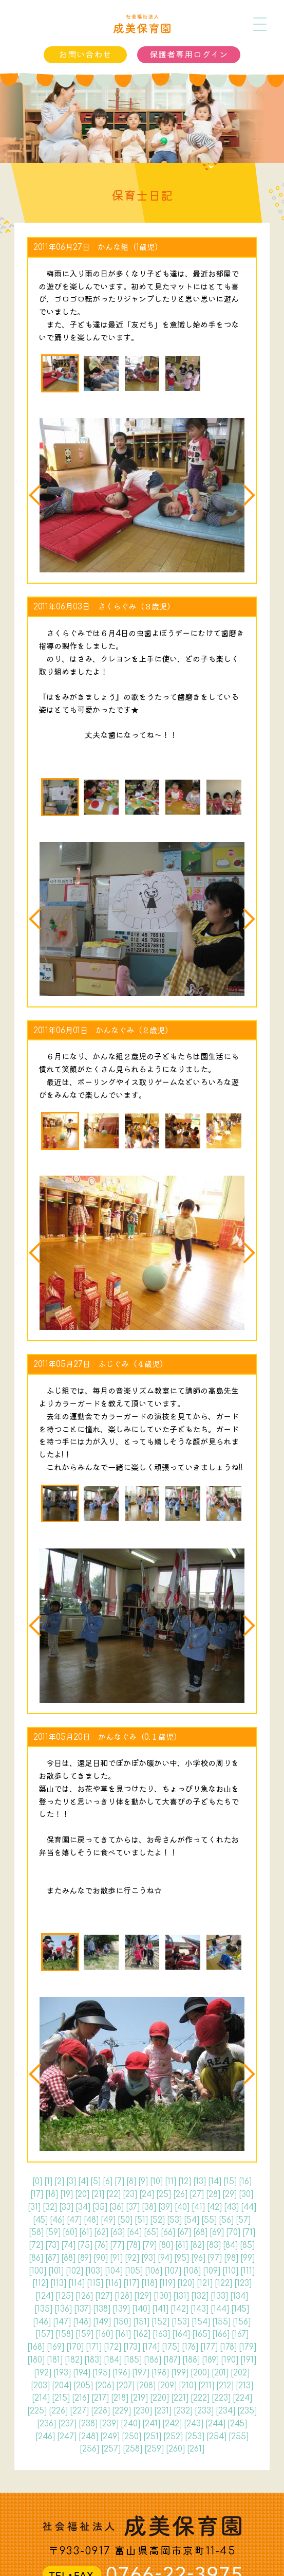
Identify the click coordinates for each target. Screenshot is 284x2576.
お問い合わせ (85, 55)
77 (117, 2245)
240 (130, 2423)
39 (165, 2207)
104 (113, 2271)
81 (181, 2245)
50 (125, 2220)
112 (40, 2283)
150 (122, 2322)
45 (40, 2220)
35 (100, 2207)
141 (160, 2309)
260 (175, 2449)
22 (113, 2194)
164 (181, 2334)
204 (61, 2385)
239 (109, 2423)
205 (83, 2385)
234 (225, 2411)
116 (113, 2283)
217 (100, 2398)
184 (112, 2360)
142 (179, 2309)
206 (104, 2385)
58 (36, 2232)
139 (121, 2309)
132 (200, 2296)
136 (63, 2309)
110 (230, 2271)
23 (130, 2194)
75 (85, 2245)
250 (131, 2436)
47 (74, 2220)
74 (68, 2245)
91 (116, 2258)
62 (101, 2232)
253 (194, 2436)
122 (223, 2283)
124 (44, 2296)
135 (43, 2309)
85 (247, 2245)
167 (240, 2334)
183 (93, 2360)
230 (142, 2411)
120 (186, 2283)
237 (67, 2423)
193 (62, 2372)
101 (56, 2271)
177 (209, 2347)
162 (142, 2334)
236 (46, 2423)
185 (132, 2360)
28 (213, 2194)
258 (132, 2449)
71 (249, 2232)
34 (83, 2207)
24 (147, 2194)
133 (219, 2296)
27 (196, 2194)
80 (166, 2245)
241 (151, 2423)
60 (69, 2232)
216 (80, 2398)
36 (116, 2207)
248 (88, 2436)
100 (37, 2271)
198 (160, 2372)
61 (85, 2232)
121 (204, 2283)
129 (143, 2296)
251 (152, 2436)
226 (58, 2411)
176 (190, 2347)
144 (219, 2309)
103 (94, 2271)
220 (159, 2398)
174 (151, 2347)
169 (55, 2347)
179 (247, 2347)
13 (199, 2181)
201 (220, 2372)
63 (117, 2232)
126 (84, 2296)
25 (163, 2194)
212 (225, 2385)
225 (37, 2411)
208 (146, 2385)
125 (64, 2296)
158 (64, 2334)
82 (197, 2245)
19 (66, 2194)
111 (247, 2271)
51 (141, 2220)
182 (73, 2360)
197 (141, 2372)
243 (193, 2423)
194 (81, 2372)
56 (226, 2220)
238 (88, 2423)
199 (180, 2372)
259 (154, 2449)
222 (200, 2398)
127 (104, 2296)
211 (206, 2385)
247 (67, 2436)
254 (216, 2436)
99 (247, 2258)
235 (247, 2411)
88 (68, 2258)
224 (242, 2398)
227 (79, 2411)
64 (134, 2232)
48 (91, 2220)
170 (75, 2347)
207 (125, 2385)
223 (221, 2398)
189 (210, 2360)
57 (243, 2220)
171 (93, 2347)
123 (243, 2283)
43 (231, 2207)
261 (196, 2449)
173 (132, 2347)
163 (161, 2334)
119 (167, 2283)
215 (60, 2398)
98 (231, 2258)
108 (192, 2271)
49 (108, 2220)
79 (149, 2245)
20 (82, 2194)
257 (111, 2449)
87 (52, 2258)
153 (180, 2322)
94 (164, 2258)
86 (36, 2258)
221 (180, 2398)
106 (153, 2271)
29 (229, 2194)
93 (148, 2258)
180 (36, 2360)
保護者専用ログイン (188, 55)
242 (172, 2423)
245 (237, 2423)
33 (66, 2207)
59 (53, 2232)
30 (246, 2194)
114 (76, 2283)
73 (52, 2245)
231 (163, 2411)
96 (198, 2258)
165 (201, 2334)
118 (149, 2283)
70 (233, 2232)
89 (84, 2258)
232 (183, 2411)
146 (41, 2322)
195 (101, 2372)
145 (240, 2309)
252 (173, 2436)
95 (181, 2258)
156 (241, 2322)
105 (133, 2271)
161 (123, 2334)
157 (44, 2334)
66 (168, 2232)
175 (170, 2347)
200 (200, 2372)
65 (151, 2232)
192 (42, 2372)
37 (132, 2207)
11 (170, 2181)
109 (211, 2271)
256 (89, 2449)
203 (40, 2385)
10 (156, 2181)
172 (112, 2347)
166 (221, 2334)
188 (191, 2360)
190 (229, 2360)
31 (34, 2207)
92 (132, 2258)
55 (209, 2220)
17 (37, 2194)
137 (82, 2309)
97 (214, 2258)
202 (240, 2372)
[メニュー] (260, 24)
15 (230, 2181)
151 (141, 2322)
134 (239, 2296)
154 (200, 2322)
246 (45, 2436)
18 (51, 2194)
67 (184, 2232)
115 (95, 2283)
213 (244, 2385)
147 (61, 2322)
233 (204, 2411)
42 (214, 2207)
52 (157, 2220)
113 (58, 2283)
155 (221, 2322)
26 (180, 2194)
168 (36, 2347)
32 (49, 2207)
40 (182, 2207)
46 (57, 2220)
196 (121, 2372)
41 (198, 2207)
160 (104, 2334)
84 (230, 2245)
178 (228, 2347)
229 (121, 2411)
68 (200, 2232)
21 (98, 2194)
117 (131, 2283)
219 (139, 2398)
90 (100, 2258)
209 (167, 2385)
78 (133, 2245)
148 (81, 2322)
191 (248, 2360)
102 (74, 2271)
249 (110, 2436)
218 (119, 2398)
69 (216, 2232)
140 (141, 2309)
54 (191, 2220)
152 (160, 2322)
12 (184, 2181)
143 (199, 2309)
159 (84, 2334)
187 (172, 2360)
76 (101, 2245)
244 (215, 2423)
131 (181, 2296)
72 (36, 2245)
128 (123, 2296)
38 (149, 2207)
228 (100, 2411)
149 (102, 2322)
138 (102, 2309)
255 (238, 2436)
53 (174, 2220)
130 (162, 2296)
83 (213, 2245)
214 (40, 2398)
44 (248, 2207)
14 (215, 2181)
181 (54, 2360)
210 (187, 2385)
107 (173, 2271)
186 (152, 2360)
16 (245, 2181)
